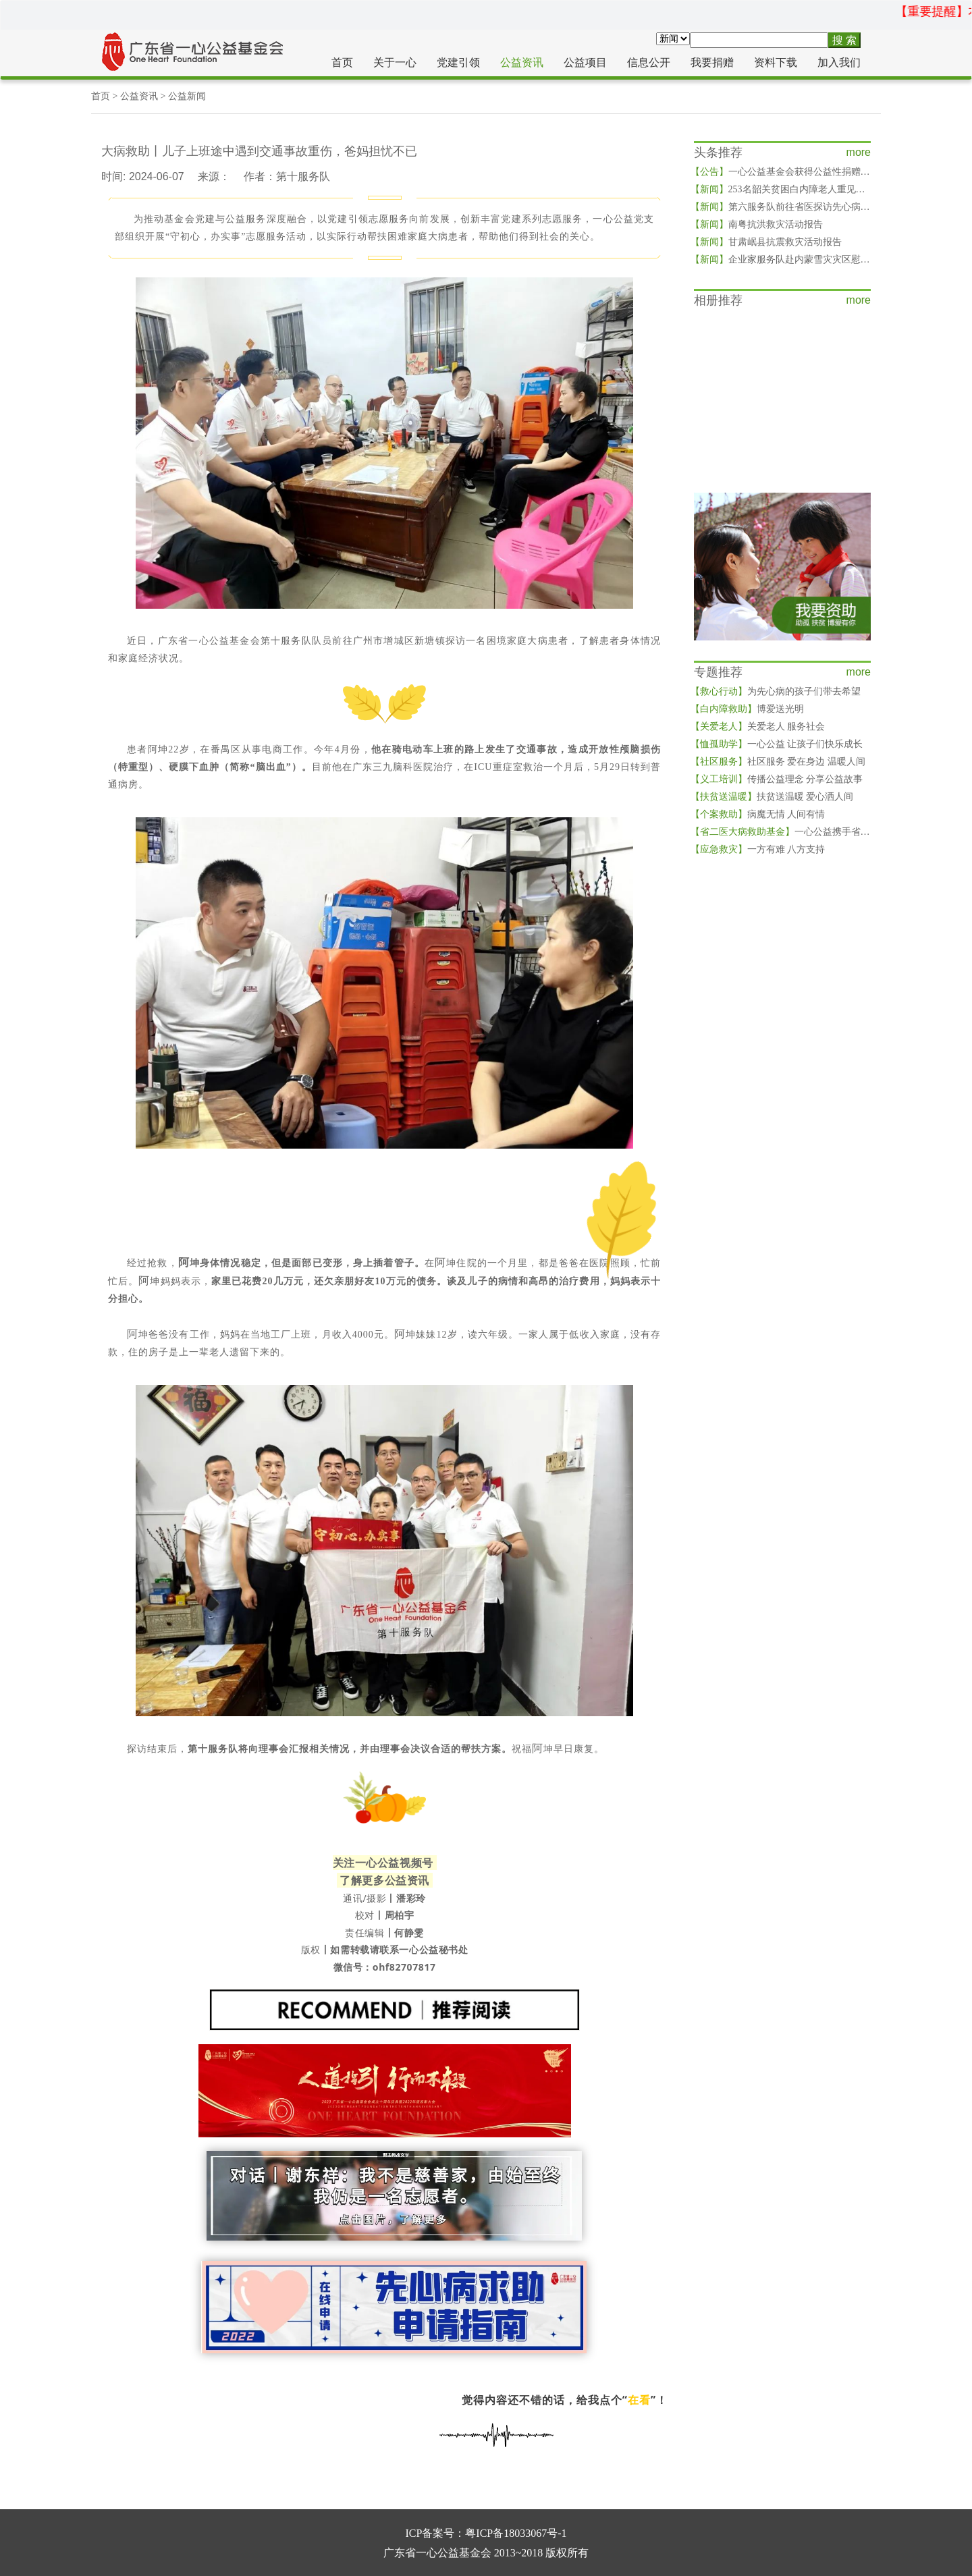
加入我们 (839, 62)
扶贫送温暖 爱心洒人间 (772, 797)
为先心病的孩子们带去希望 (776, 691)
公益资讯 (521, 62)
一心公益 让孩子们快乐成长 (777, 744)
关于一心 (394, 62)
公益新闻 (187, 96)
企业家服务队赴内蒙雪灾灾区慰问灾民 (790, 259)
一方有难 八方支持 (758, 849)
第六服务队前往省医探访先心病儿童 (785, 207)
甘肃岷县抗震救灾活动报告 (766, 242)
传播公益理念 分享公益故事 (777, 779)
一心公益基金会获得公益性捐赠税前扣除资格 (804, 172)
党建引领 (458, 62)
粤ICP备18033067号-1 (515, 2533)
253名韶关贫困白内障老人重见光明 (783, 189)
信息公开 (648, 62)
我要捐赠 (712, 62)
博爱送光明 (747, 709)
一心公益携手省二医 (785, 832)
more (858, 152)
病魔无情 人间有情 (758, 814)
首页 (342, 62)
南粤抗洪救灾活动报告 (757, 224)
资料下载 (775, 62)
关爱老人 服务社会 (758, 726)
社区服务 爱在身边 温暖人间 (778, 762)
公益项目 (585, 62)
